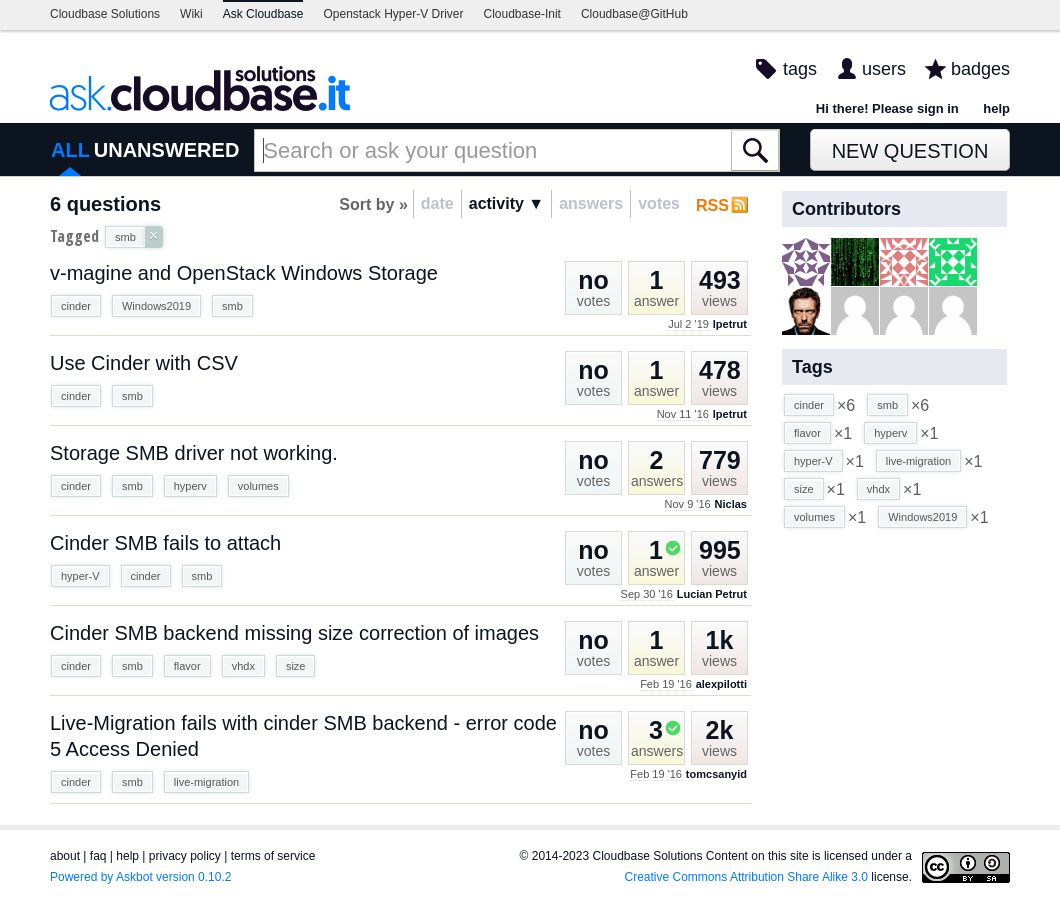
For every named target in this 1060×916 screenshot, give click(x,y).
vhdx (243, 666)
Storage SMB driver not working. (194, 453)
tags (800, 69)
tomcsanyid (716, 774)
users (884, 69)
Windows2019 (156, 306)
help (996, 108)
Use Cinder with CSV (144, 363)
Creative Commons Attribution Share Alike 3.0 (746, 877)
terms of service (273, 856)
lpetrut (730, 324)
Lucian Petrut (712, 594)
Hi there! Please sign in (887, 108)
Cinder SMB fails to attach (165, 543)
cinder (76, 306)
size (296, 666)
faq (98, 856)
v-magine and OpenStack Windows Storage (244, 273)
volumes (258, 486)
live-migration (206, 782)
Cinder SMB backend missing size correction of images (294, 633)
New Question (910, 151)
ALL (70, 150)
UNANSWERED (167, 150)
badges (980, 69)
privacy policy (185, 856)
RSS (712, 205)
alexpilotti (721, 684)
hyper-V (80, 576)
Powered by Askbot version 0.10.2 (140, 877)
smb (232, 306)
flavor (187, 666)
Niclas (731, 504)
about (65, 856)
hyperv (190, 486)
